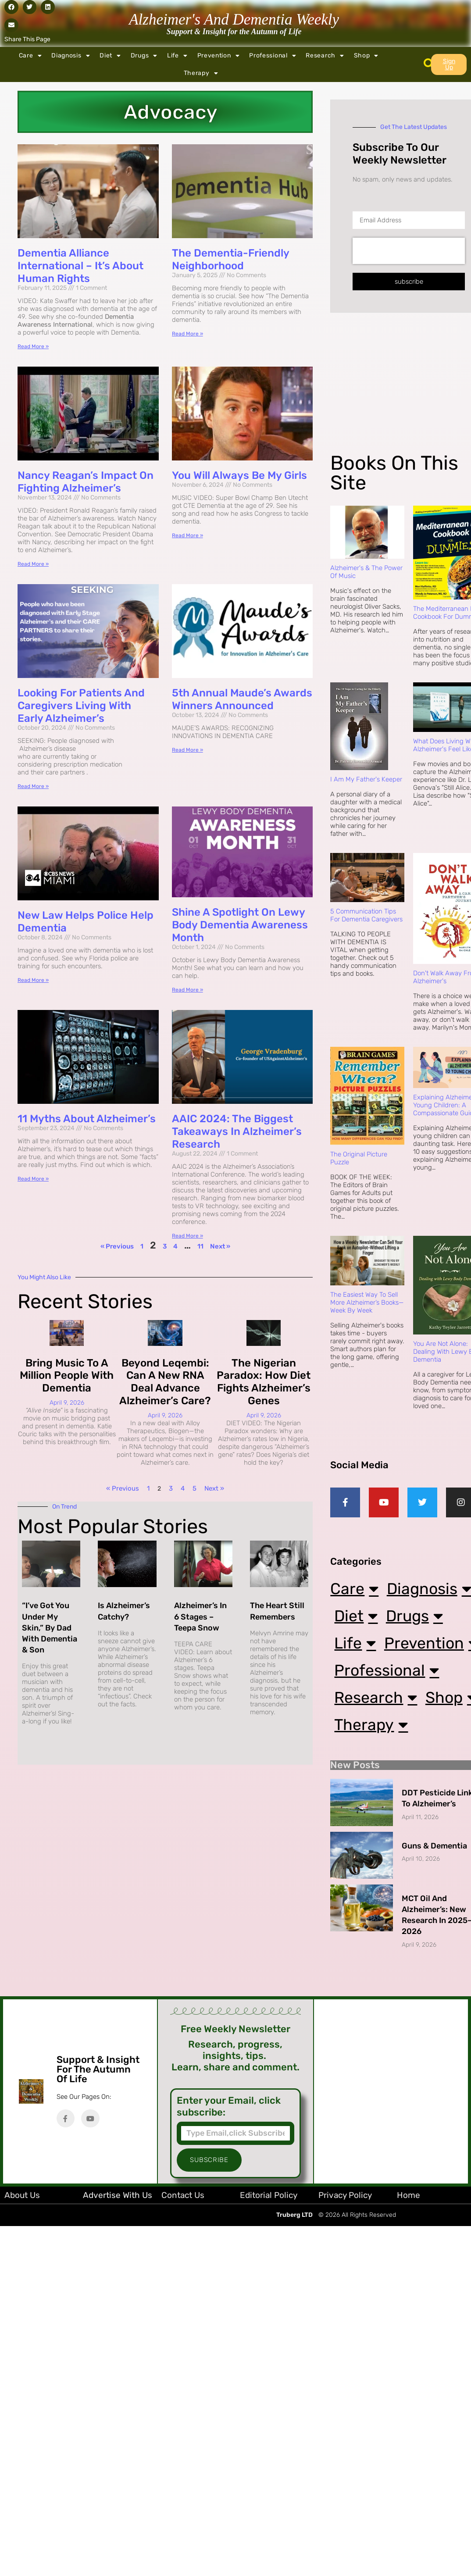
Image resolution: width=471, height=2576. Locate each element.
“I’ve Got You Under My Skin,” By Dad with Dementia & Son (49, 1628)
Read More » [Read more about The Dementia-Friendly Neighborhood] (187, 334)
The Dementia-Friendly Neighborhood (230, 259)
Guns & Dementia (434, 1971)
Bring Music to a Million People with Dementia (67, 1376)
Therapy (201, 73)
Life (177, 55)
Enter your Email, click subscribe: (229, 2231)
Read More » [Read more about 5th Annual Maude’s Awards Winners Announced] (187, 750)
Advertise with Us (117, 2320)
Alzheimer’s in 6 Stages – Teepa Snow (200, 1616)
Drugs (144, 55)
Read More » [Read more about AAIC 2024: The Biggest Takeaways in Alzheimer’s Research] (187, 1236)
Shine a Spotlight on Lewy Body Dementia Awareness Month (240, 925)
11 (200, 1246)
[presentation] (409, 251)
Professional (272, 55)
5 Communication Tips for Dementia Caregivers (366, 915)
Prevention (218, 55)
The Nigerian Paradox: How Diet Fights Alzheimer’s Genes (263, 1382)
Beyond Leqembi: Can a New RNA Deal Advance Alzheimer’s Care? (165, 1382)
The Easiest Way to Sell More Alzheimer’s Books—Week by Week (367, 1302)
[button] (11, 7)
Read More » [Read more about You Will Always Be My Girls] (187, 535)
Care (30, 55)
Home (408, 2320)
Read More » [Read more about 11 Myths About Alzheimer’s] (33, 1179)
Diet (110, 55)
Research (325, 55)
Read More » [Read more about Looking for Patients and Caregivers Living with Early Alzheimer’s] (33, 786)
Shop (366, 55)
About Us (22, 2320)
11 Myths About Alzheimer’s (87, 1119)
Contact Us (182, 2320)
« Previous (117, 1246)
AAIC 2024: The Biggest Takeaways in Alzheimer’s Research (237, 1131)
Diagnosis (70, 55)
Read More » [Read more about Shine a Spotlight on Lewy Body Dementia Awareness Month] (187, 990)
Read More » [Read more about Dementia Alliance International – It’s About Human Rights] (33, 346)
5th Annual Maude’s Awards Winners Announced (242, 699)
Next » (220, 1246)
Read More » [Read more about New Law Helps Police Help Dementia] (33, 980)
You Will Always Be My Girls (239, 475)
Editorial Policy (268, 2320)
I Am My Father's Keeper (366, 779)
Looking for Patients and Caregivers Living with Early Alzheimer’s (81, 705)
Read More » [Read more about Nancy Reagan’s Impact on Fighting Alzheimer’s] (33, 564)
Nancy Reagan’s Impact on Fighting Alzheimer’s (85, 481)
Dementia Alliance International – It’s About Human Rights (80, 266)
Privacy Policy (345, 2320)
